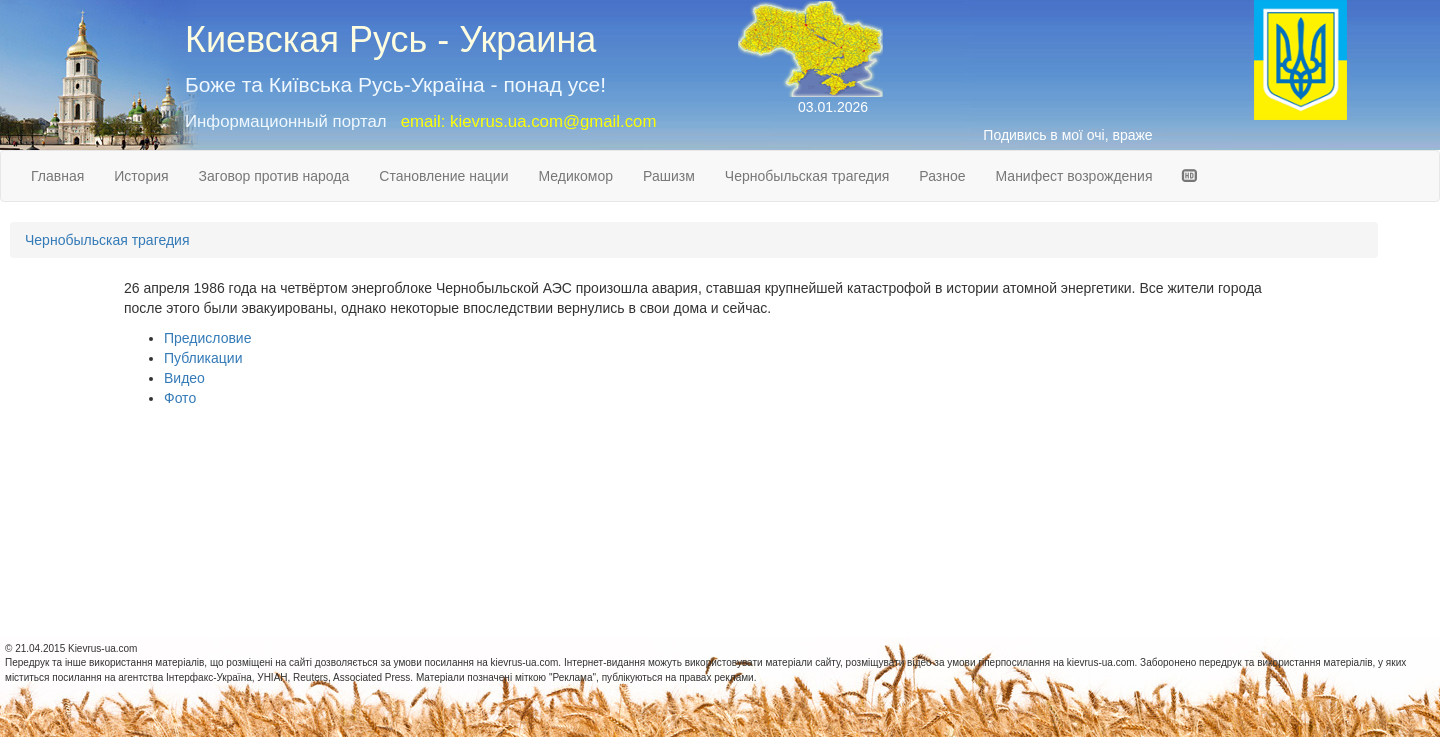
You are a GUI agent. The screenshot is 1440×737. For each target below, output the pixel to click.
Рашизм (669, 176)
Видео (184, 378)
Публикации (203, 358)
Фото (180, 398)
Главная (57, 176)
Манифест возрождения (1074, 176)
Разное (942, 176)
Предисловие (207, 338)
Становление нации (443, 176)
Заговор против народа (274, 176)
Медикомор (575, 176)
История (141, 176)
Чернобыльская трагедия (807, 176)
